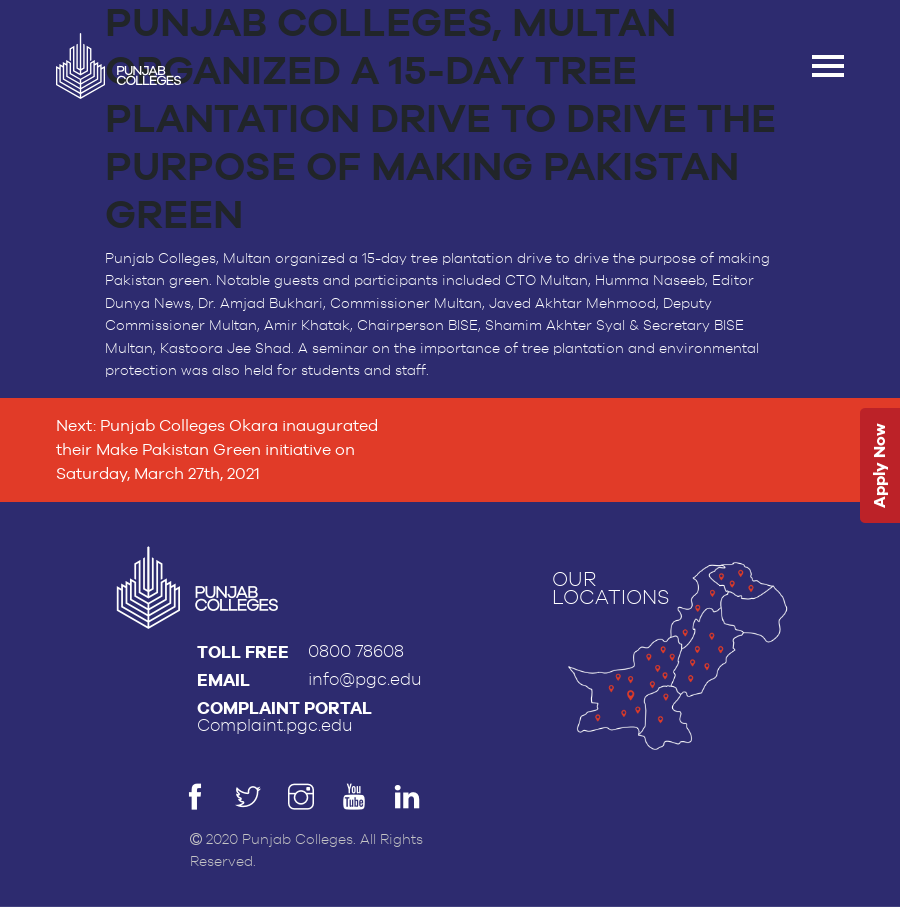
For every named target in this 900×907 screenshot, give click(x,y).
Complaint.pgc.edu (275, 725)
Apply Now (879, 465)
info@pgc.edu (365, 679)
